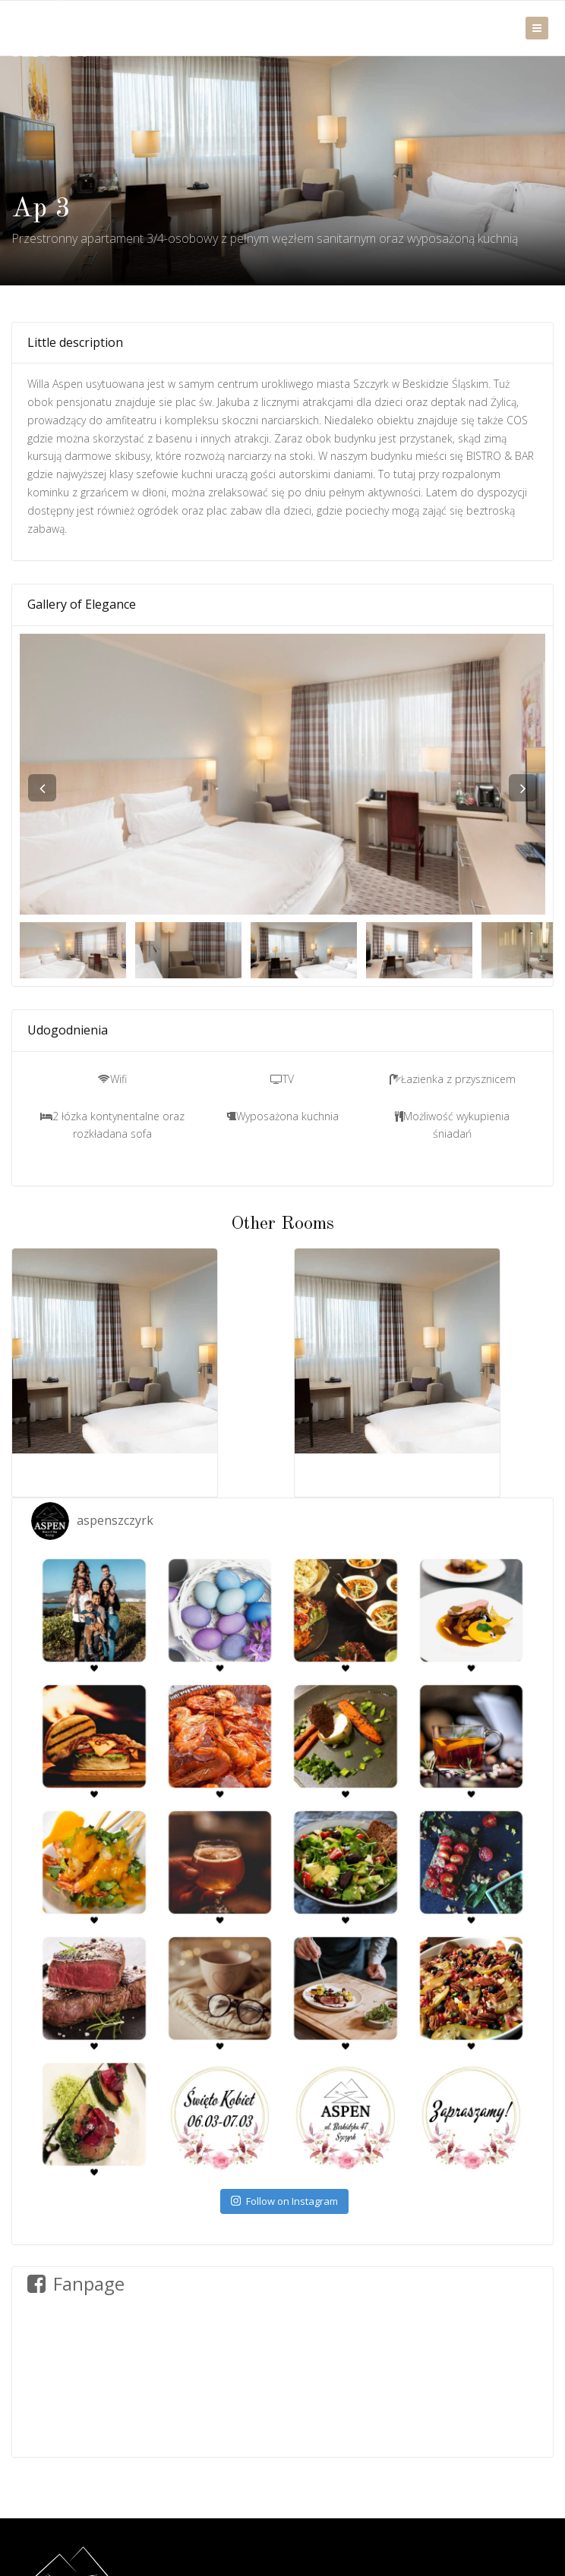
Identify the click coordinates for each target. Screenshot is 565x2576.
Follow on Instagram (284, 2201)
